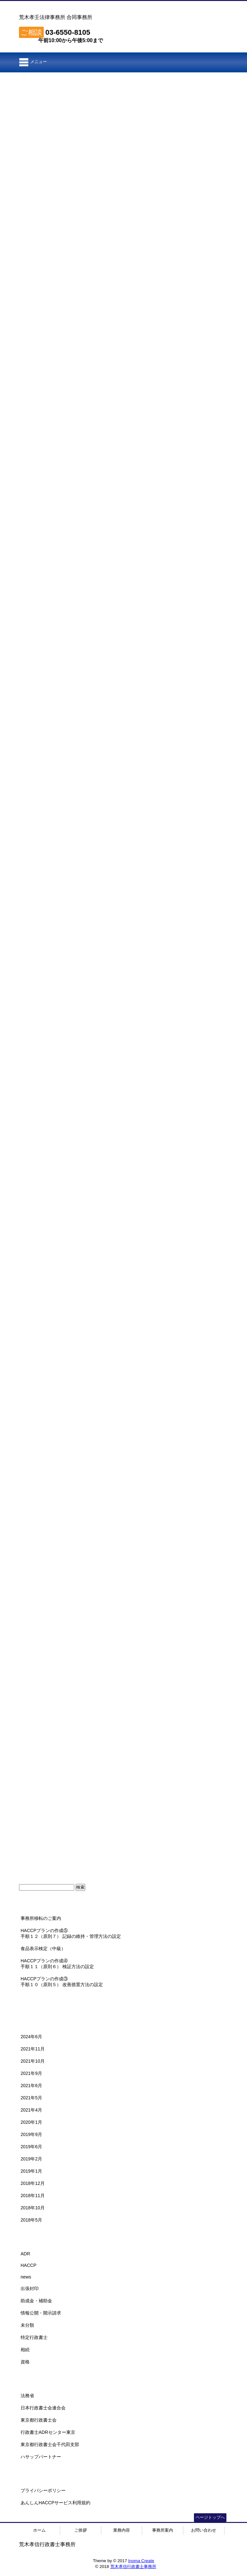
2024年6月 (31, 2036)
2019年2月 (31, 2158)
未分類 (27, 2325)
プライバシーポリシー (43, 2490)
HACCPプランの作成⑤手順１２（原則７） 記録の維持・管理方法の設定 (71, 1933)
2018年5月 (31, 2220)
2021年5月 (31, 2097)
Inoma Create (141, 2560)
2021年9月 (31, 2073)
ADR (25, 2253)
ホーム (39, 2530)
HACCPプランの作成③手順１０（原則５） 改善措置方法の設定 (62, 1981)
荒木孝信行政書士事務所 (133, 2566)
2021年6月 (31, 2085)
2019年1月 (31, 2171)
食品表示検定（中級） (43, 1948)
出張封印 (30, 2288)
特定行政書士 (34, 2337)
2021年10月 (33, 2061)
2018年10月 (33, 2207)
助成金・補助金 (36, 2300)
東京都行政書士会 (39, 2420)
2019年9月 (31, 2134)
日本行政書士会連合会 (43, 2407)
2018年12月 (33, 2183)
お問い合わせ (203, 2530)
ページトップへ (210, 2517)
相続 (25, 2349)
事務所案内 (162, 2530)
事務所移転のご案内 (41, 1918)
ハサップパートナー (41, 2456)
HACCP (28, 2265)
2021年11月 (33, 2048)
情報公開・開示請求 (41, 2312)
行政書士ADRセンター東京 (48, 2432)
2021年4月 (31, 2110)
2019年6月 (31, 2146)
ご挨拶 (80, 2530)
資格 (25, 2361)
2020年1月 (31, 2122)
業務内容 (121, 2530)
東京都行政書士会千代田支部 (50, 2444)
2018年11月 (33, 2195)
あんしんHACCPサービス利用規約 (55, 2502)
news (26, 2276)
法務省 (27, 2395)
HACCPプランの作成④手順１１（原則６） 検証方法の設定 (57, 1963)
